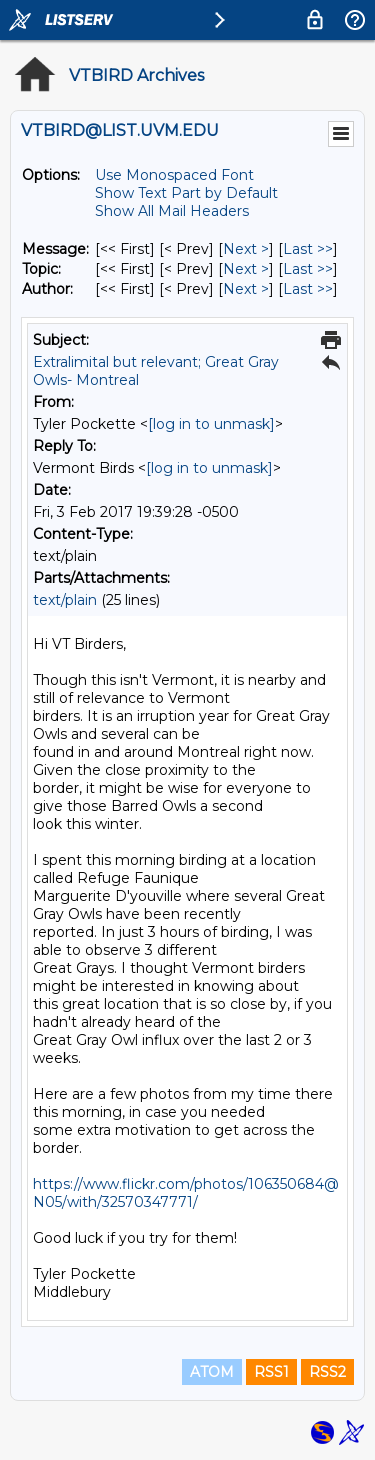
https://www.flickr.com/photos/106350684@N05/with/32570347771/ (186, 1193)
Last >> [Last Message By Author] (308, 289)
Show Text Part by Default (186, 193)
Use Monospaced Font (174, 175)
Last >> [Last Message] (308, 249)
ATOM (212, 1372)
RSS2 (327, 1372)
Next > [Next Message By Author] (246, 289)
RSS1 (271, 1372)
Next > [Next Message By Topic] (246, 269)
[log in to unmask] (211, 424)
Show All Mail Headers (172, 211)
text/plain (65, 600)
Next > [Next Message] (246, 249)
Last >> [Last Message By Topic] (308, 269)
